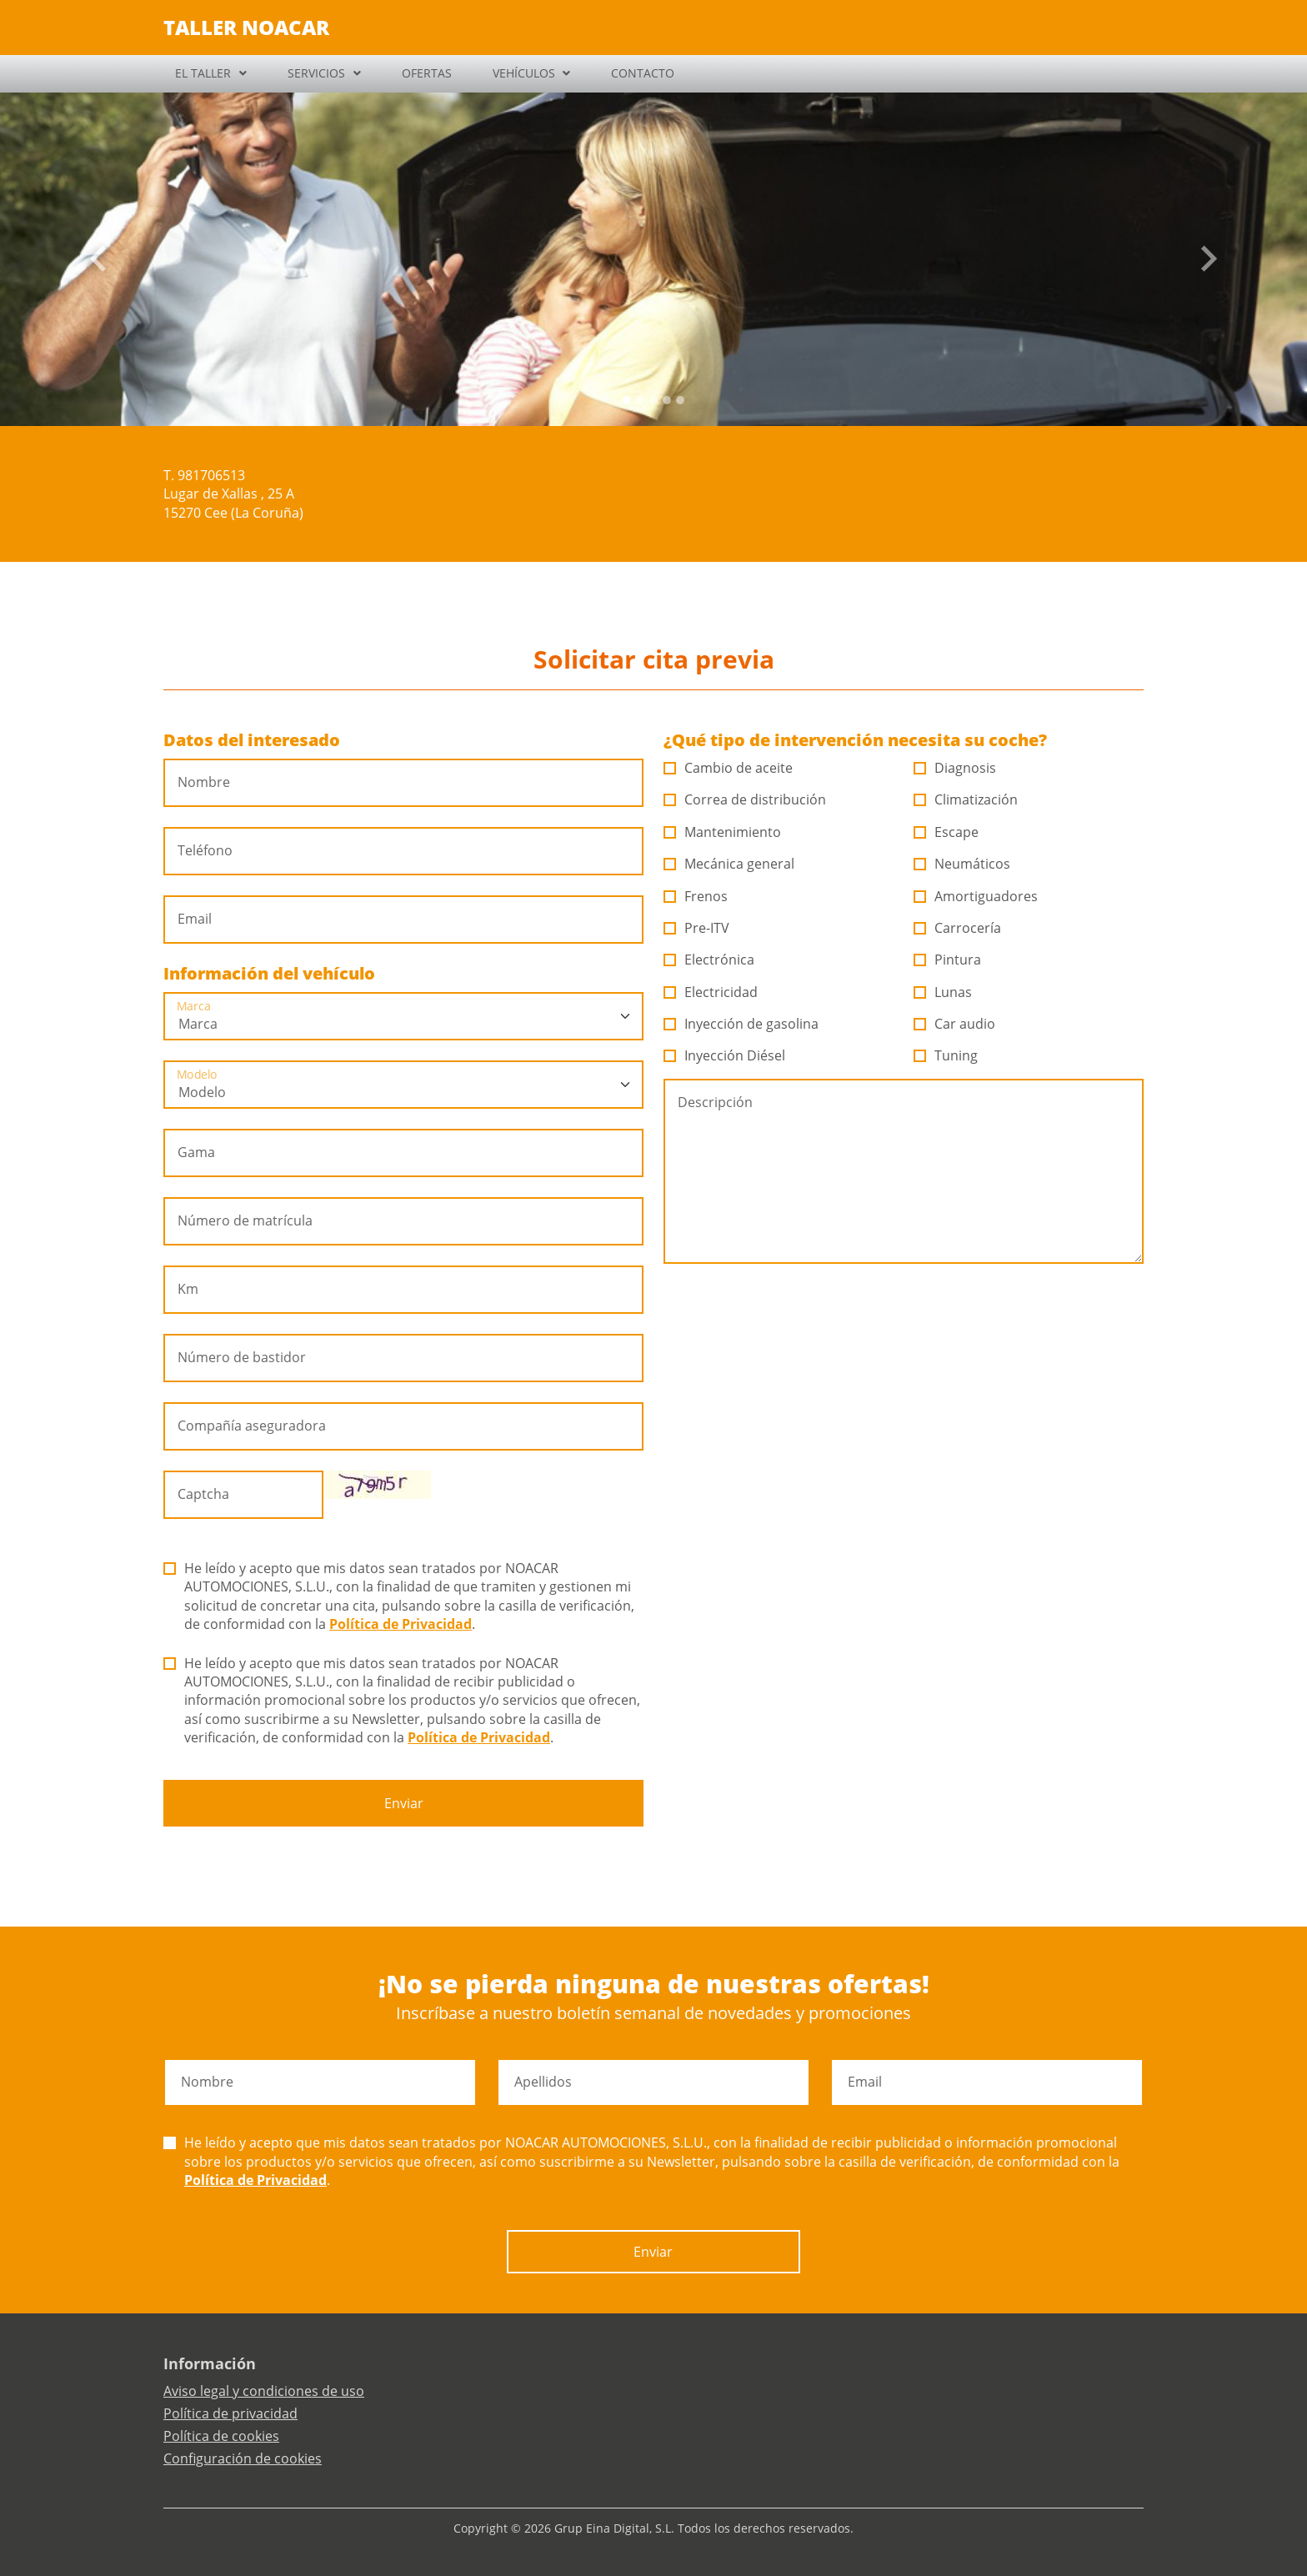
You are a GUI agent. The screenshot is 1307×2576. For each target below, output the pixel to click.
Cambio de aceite (729, 768)
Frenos (696, 896)
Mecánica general (729, 863)
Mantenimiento (723, 832)
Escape (946, 832)
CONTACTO (642, 73)
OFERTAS (427, 73)
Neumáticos (962, 863)
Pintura (948, 959)
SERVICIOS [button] (316, 73)
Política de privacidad (230, 2413)
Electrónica (709, 959)
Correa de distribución (745, 799)
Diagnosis (955, 768)
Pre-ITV (697, 928)
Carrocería (958, 928)
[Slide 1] (640, 400)
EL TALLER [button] (203, 73)
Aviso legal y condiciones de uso (263, 2391)
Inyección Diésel (725, 1055)
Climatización (966, 799)
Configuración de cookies (242, 2458)
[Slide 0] (627, 400)
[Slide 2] (653, 400)
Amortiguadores (976, 896)
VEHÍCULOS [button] (524, 73)
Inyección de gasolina (741, 1024)
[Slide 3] (667, 400)
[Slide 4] (680, 400)
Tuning (946, 1055)
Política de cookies (221, 2436)
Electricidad (711, 992)
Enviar (403, 1803)
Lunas (943, 992)
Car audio (955, 1024)
